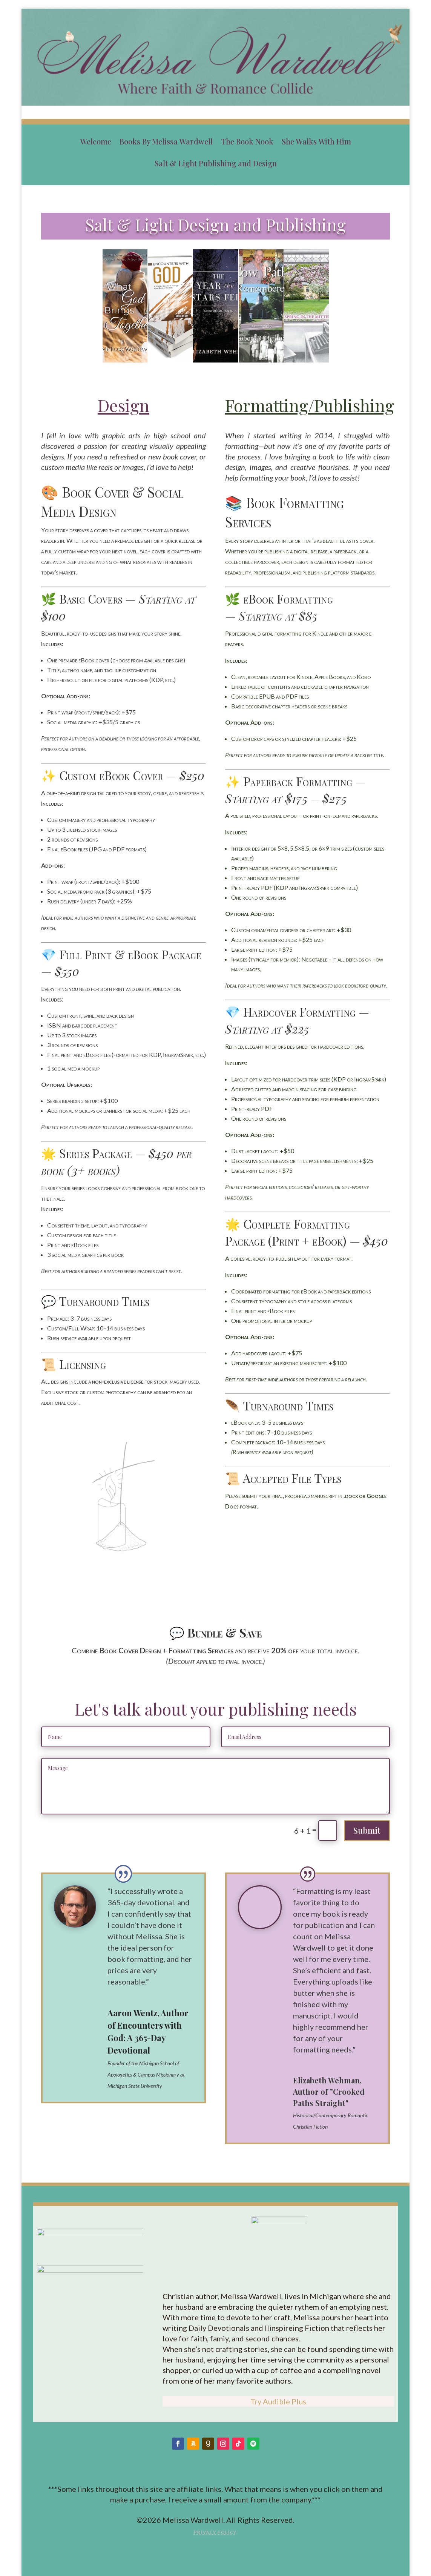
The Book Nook (247, 141)
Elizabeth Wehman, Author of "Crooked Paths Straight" (329, 2091)
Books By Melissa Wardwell (166, 141)
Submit (366, 1830)
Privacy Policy (215, 2532)
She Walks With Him (316, 141)
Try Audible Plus (278, 2401)
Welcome (95, 141)
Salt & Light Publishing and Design (216, 163)
